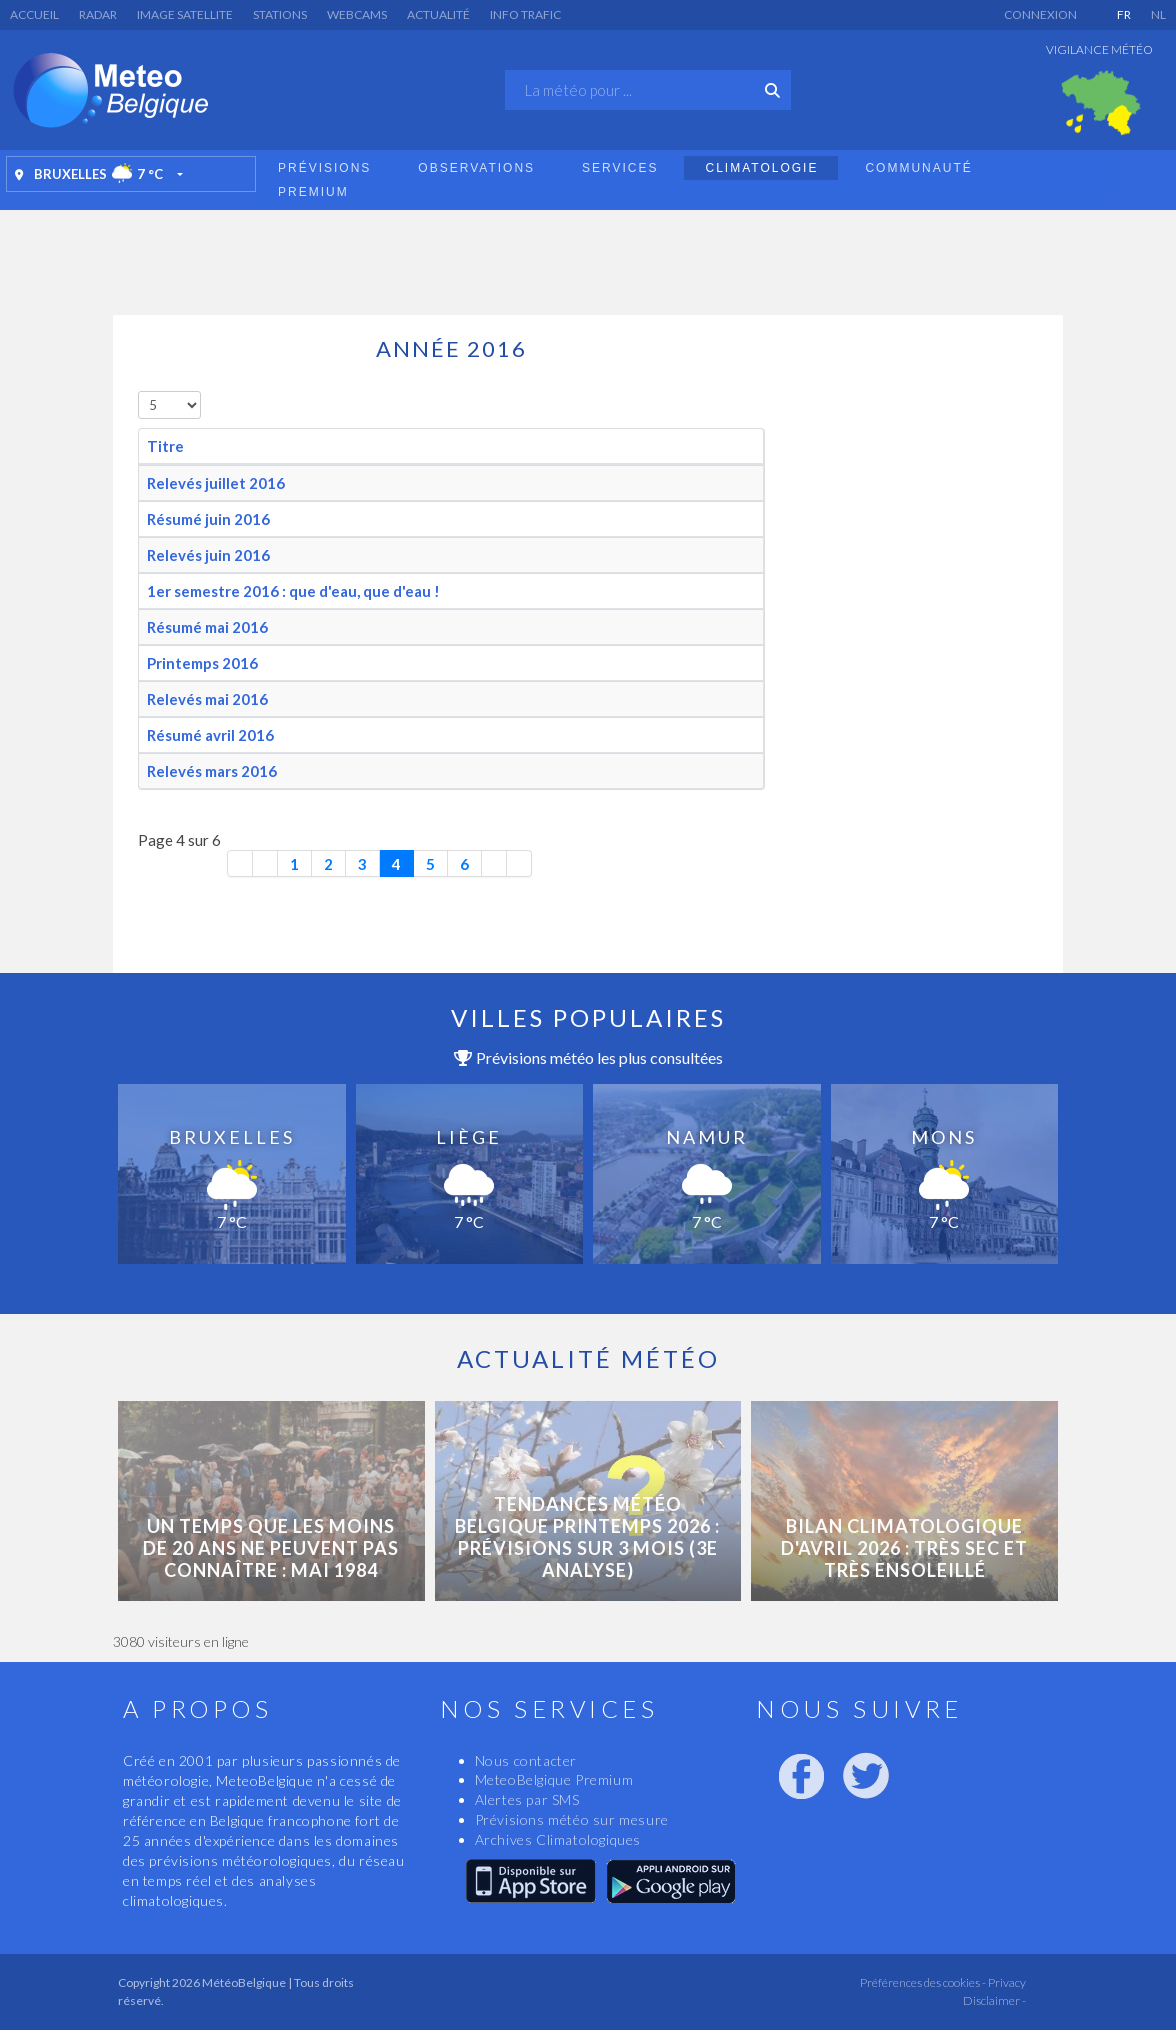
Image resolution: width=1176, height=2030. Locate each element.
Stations (280, 14)
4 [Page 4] (396, 864)
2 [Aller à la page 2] (328, 864)
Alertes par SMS (527, 1799)
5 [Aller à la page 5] (430, 864)
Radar (98, 14)
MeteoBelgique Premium (554, 1779)
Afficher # (138, 391)
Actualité (438, 14)
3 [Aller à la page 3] (362, 864)
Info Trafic (525, 14)
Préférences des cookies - (922, 1982)
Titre (165, 446)
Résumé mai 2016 (207, 627)
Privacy (1006, 1982)
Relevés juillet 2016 (216, 483)
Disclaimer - (994, 2000)
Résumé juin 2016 (208, 519)
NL (1158, 14)
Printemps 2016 (202, 663)
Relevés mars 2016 (212, 771)
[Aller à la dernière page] (519, 863)
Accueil (34, 14)
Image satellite (185, 14)
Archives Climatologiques (558, 1839)
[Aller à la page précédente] (265, 863)
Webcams (357, 14)
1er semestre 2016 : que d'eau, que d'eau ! (293, 591)
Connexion (1040, 14)
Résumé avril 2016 (210, 735)
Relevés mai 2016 (207, 699)
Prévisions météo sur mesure (572, 1819)
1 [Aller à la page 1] (294, 864)
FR (1124, 14)
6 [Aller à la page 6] (464, 864)
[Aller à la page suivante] (494, 863)
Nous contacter (526, 1760)
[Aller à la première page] (240, 863)
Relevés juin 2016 (208, 555)
